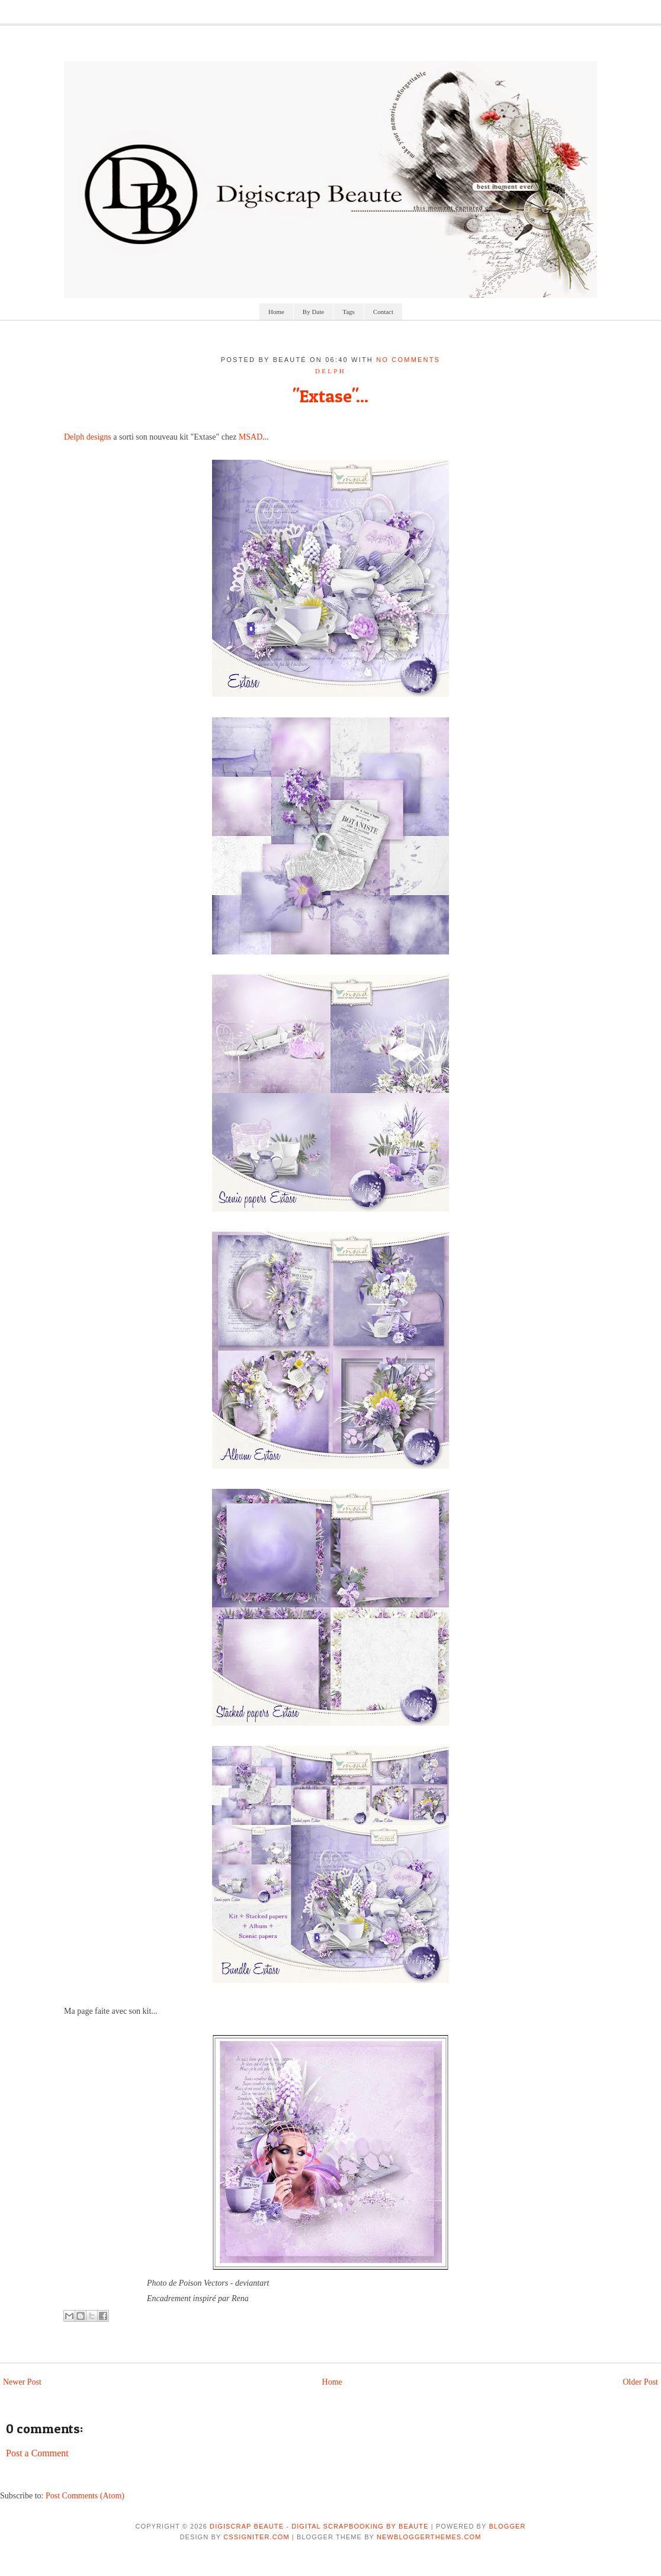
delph (330, 370)
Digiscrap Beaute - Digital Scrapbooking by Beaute (319, 2526)
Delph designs (87, 436)
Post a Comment (37, 2453)
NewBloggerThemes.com (429, 2536)
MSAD (250, 436)
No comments (408, 359)
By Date (313, 311)
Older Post (641, 2382)
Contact (383, 311)
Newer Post (22, 2382)
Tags (348, 311)
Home (276, 311)
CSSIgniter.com (256, 2536)
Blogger (507, 2526)
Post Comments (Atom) (85, 2495)
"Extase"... (330, 395)
